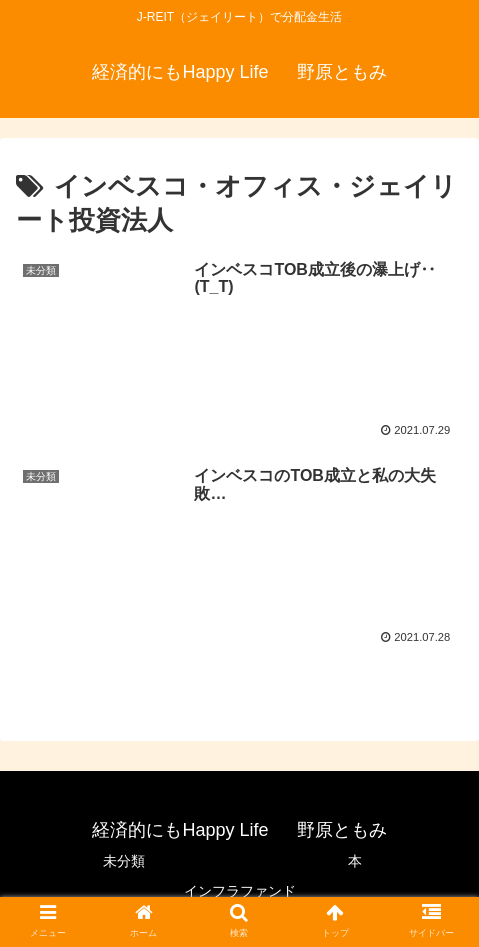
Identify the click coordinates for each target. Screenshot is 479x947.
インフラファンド (240, 891)
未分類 (124, 861)
